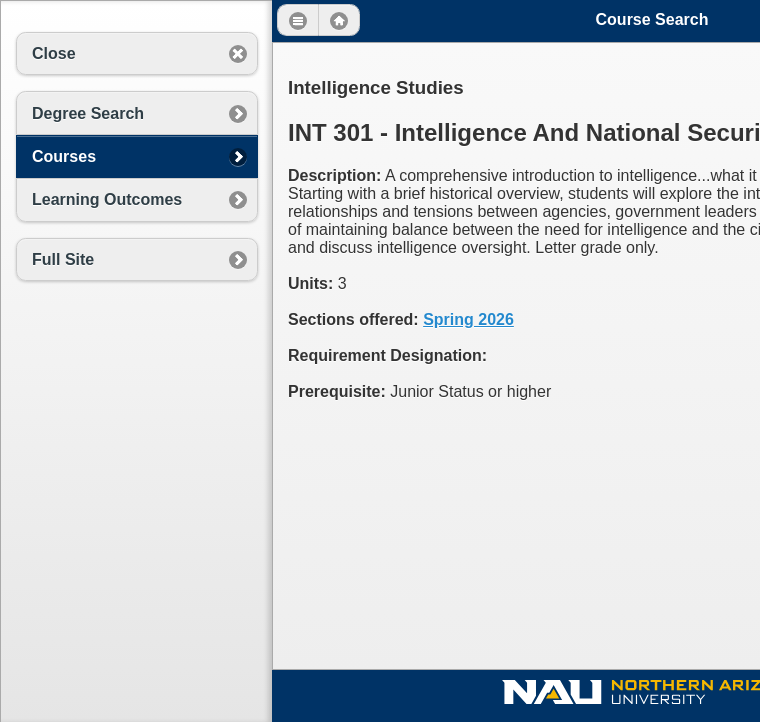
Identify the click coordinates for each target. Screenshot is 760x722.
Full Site (63, 259)
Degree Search (88, 113)
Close (54, 53)
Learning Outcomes (107, 199)
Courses (64, 156)
